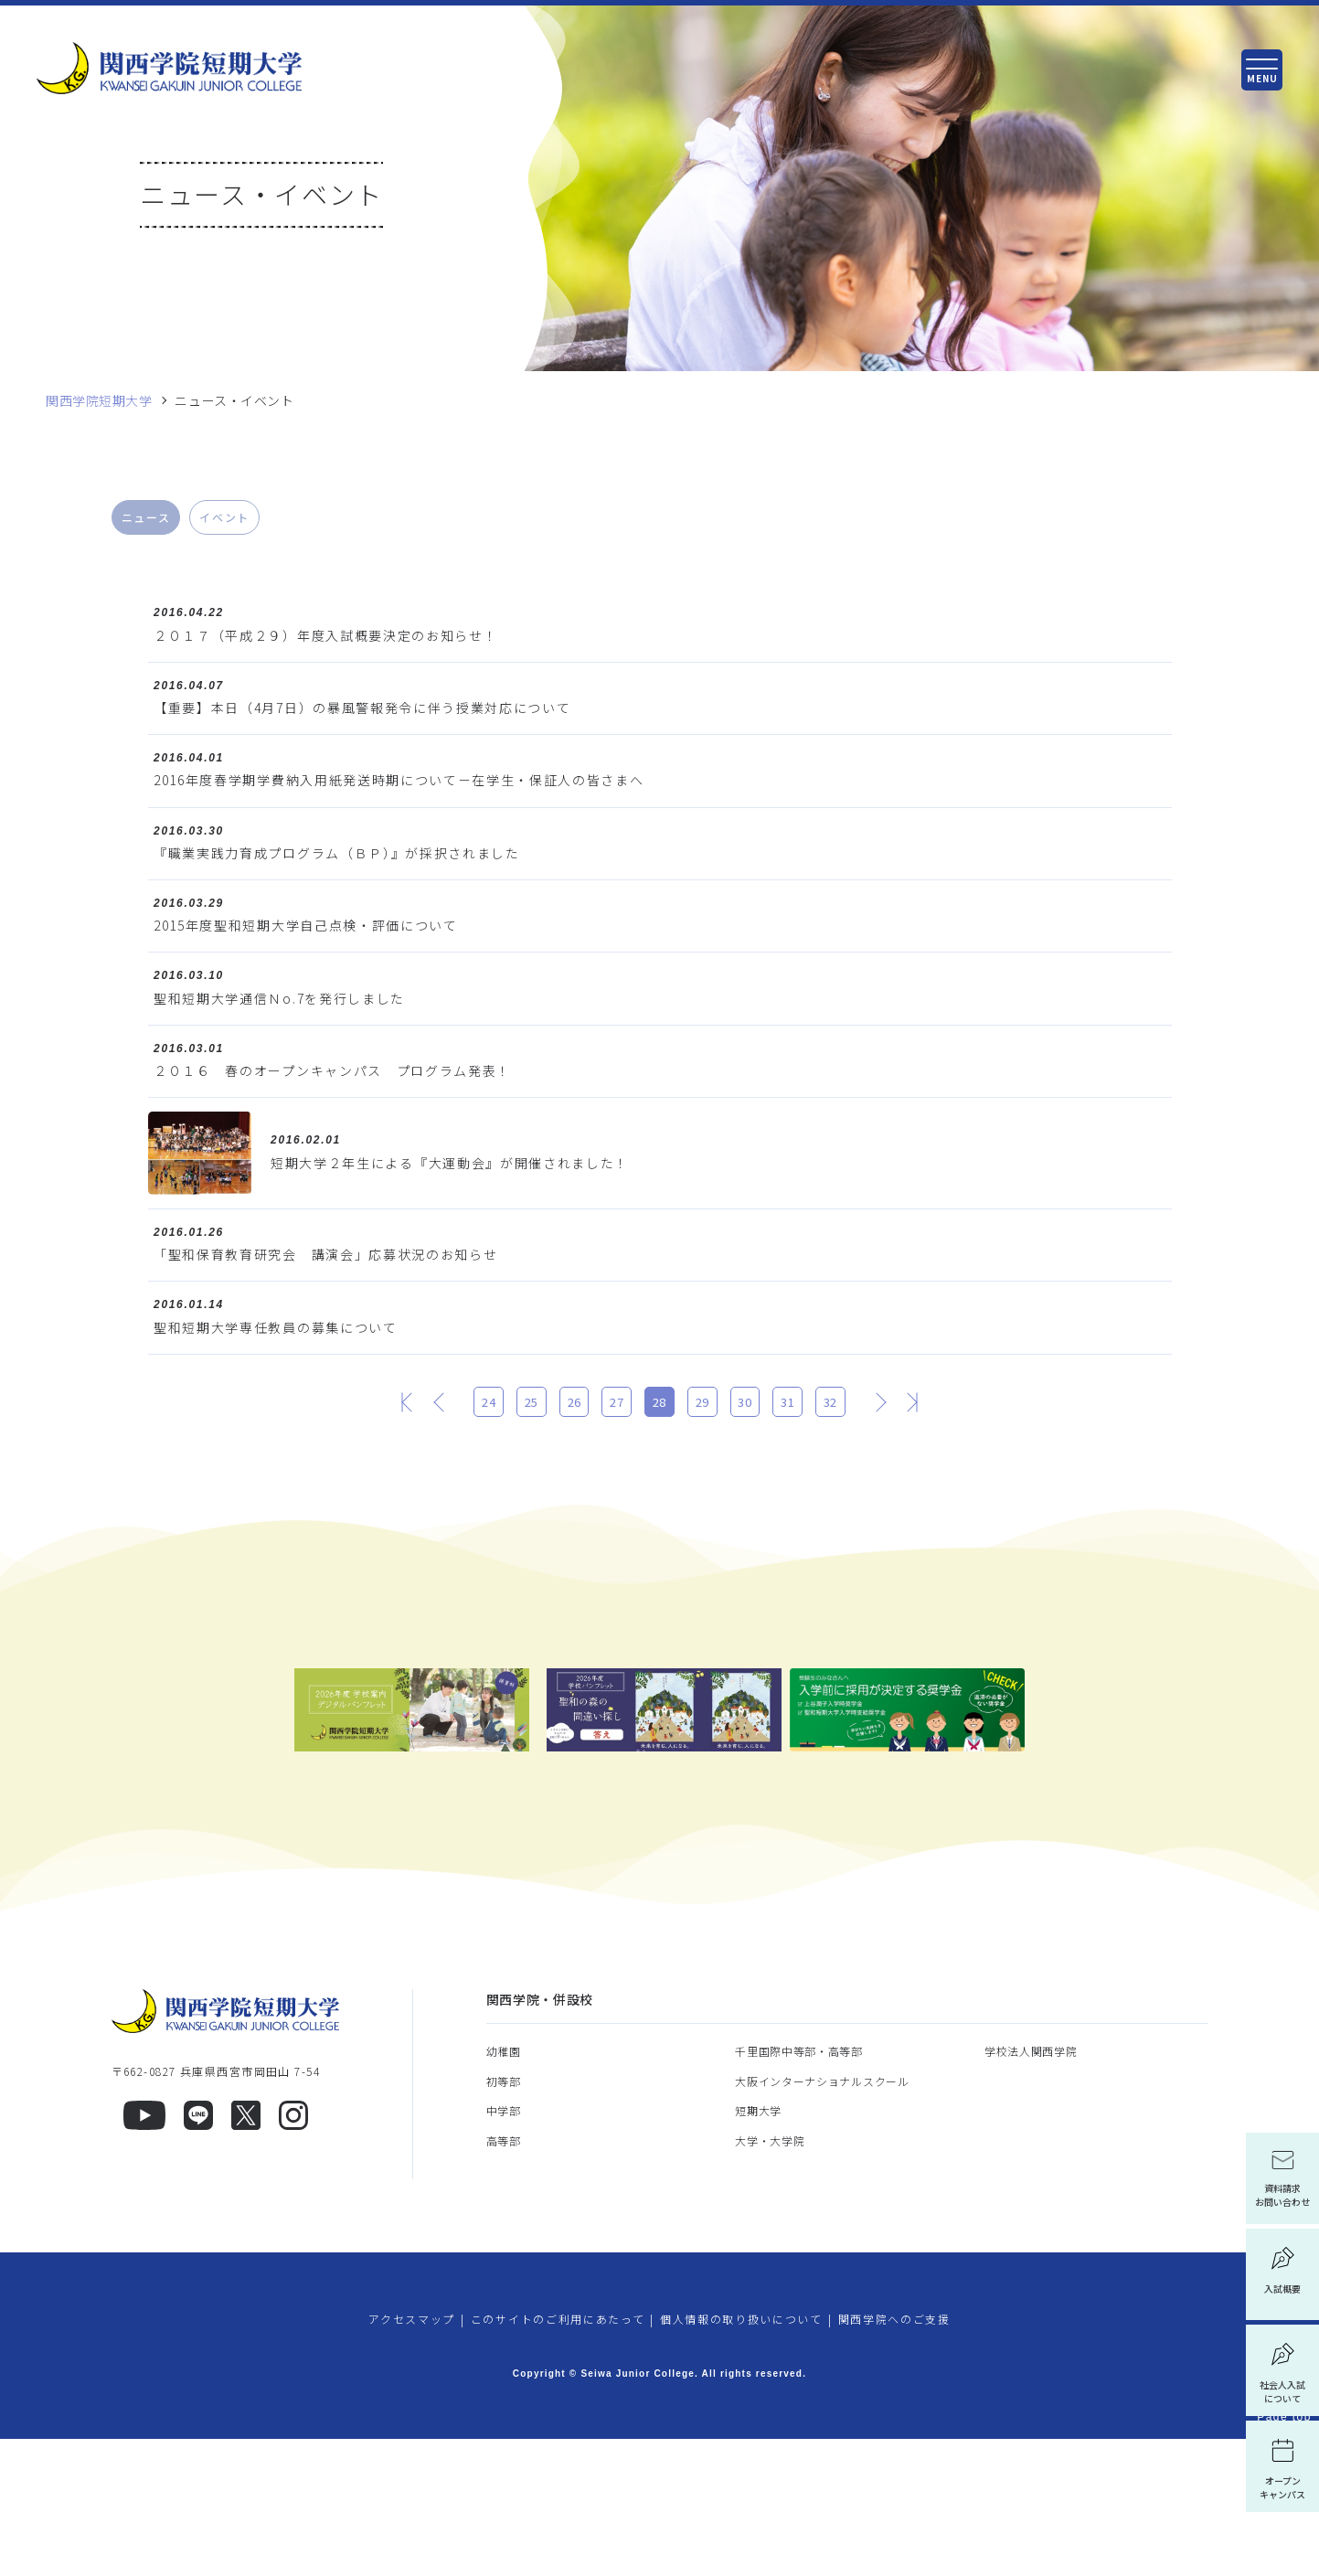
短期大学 (758, 2248)
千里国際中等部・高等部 (799, 2189)
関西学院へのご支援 (894, 2456)
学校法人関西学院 (1031, 2189)
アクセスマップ (411, 2456)
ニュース (146, 517)
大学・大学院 (769, 2277)
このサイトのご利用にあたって (558, 2456)
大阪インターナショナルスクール (822, 2218)
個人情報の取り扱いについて (741, 2456)
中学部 (503, 2248)
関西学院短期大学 (99, 401)
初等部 (503, 2218)
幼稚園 (503, 2189)
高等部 (503, 2277)
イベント (224, 517)
